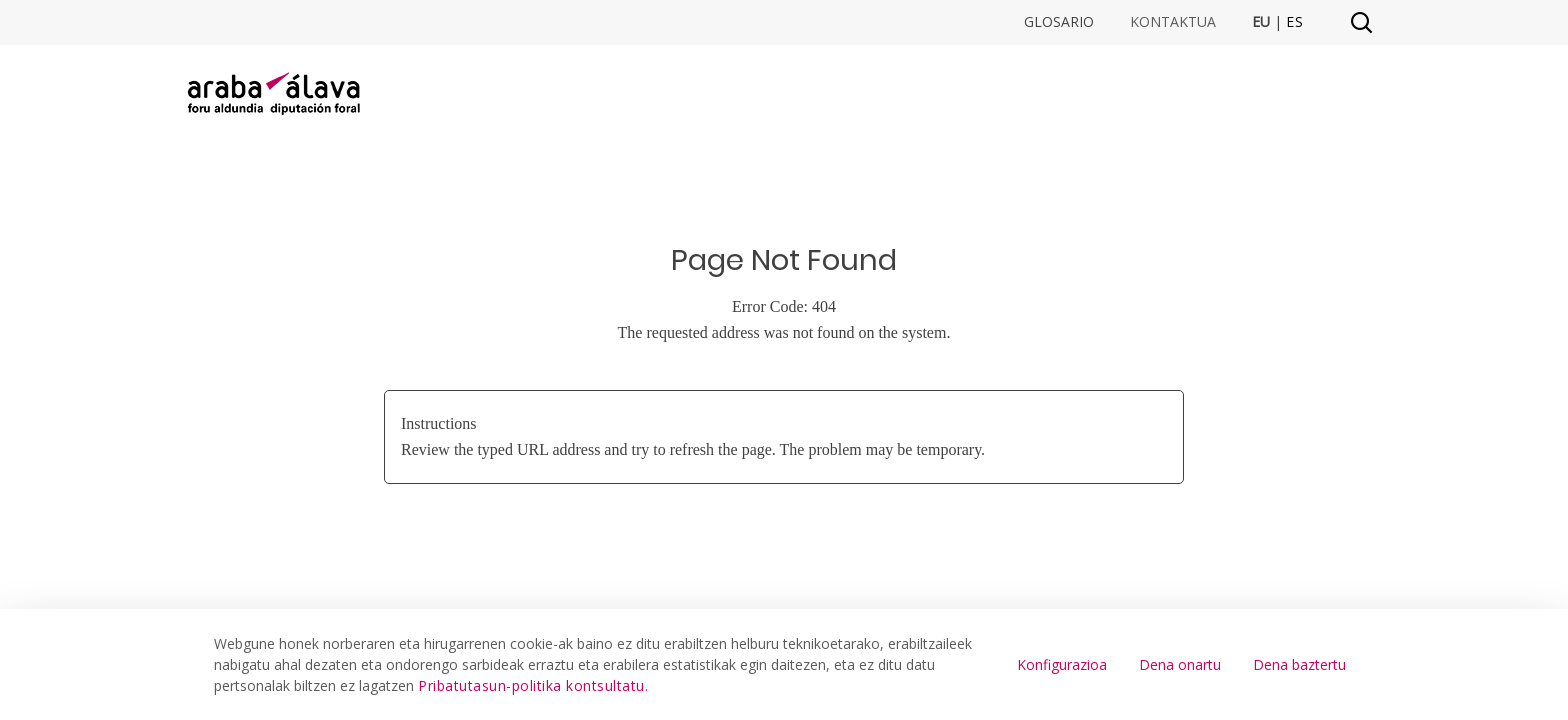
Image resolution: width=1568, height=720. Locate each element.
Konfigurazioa (1062, 664)
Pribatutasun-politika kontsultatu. (533, 685)
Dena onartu (1180, 664)
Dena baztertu (1299, 664)
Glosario (1059, 22)
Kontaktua (1173, 22)
